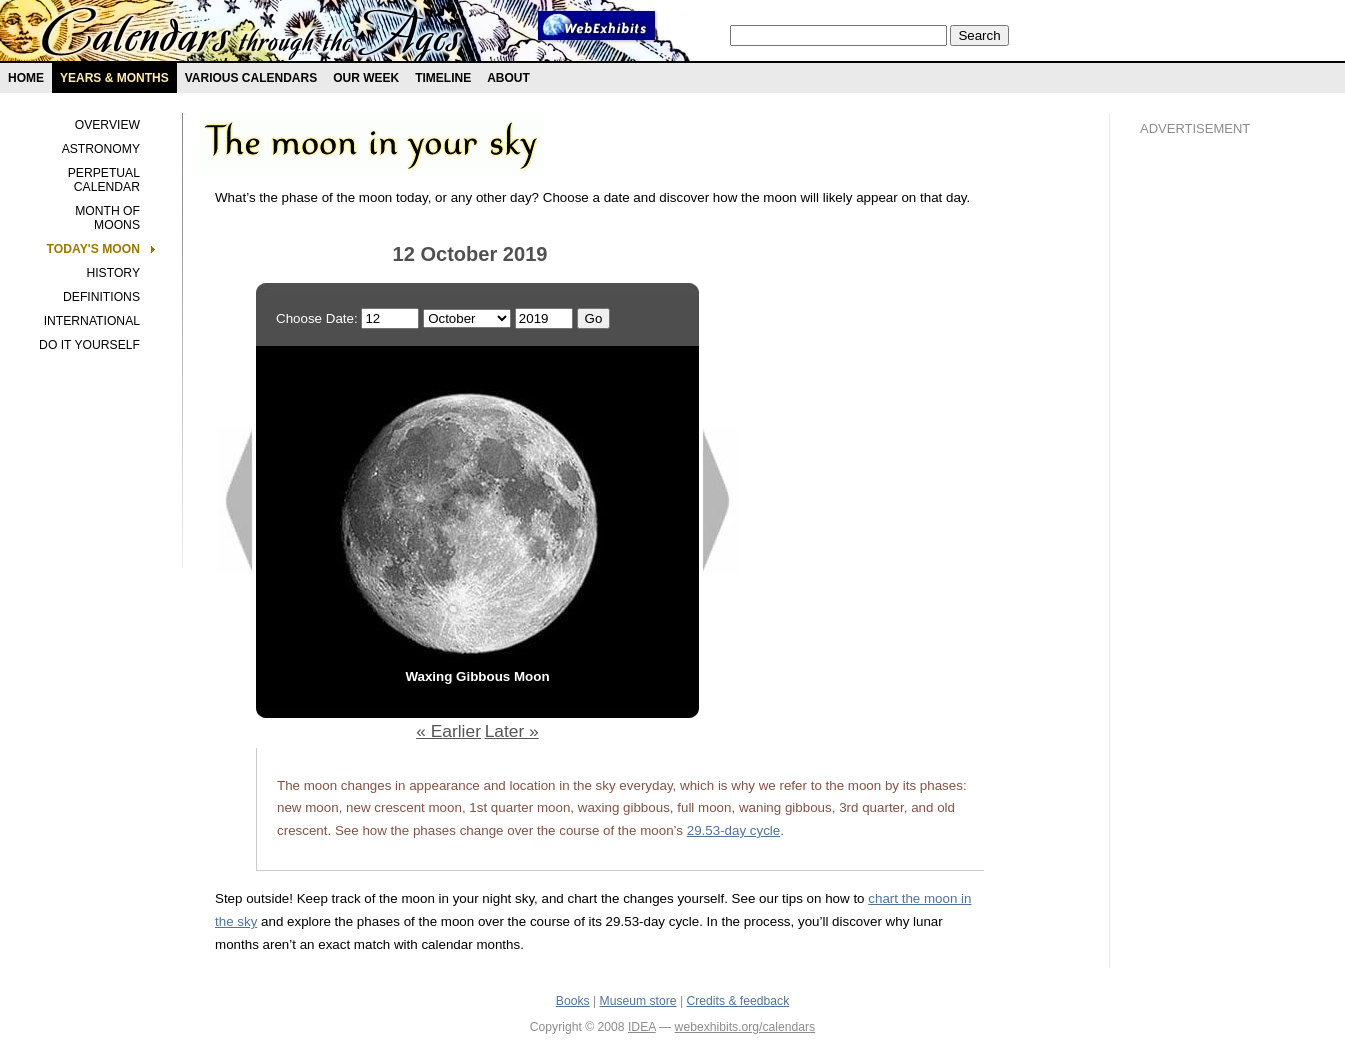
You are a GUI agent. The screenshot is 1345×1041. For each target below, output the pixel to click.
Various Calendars (251, 78)
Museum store (638, 1001)
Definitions (101, 297)
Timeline (443, 78)
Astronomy (101, 149)
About (508, 78)
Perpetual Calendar (104, 180)
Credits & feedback (738, 1001)
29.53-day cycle (734, 830)
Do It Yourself (89, 345)
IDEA (642, 1027)
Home (26, 78)
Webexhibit (597, 25)
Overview (107, 125)
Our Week (366, 78)
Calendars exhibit (252, 35)
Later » (512, 731)
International (92, 321)
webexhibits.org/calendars (745, 1027)
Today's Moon (93, 249)
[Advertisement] (1220, 491)
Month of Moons (107, 218)
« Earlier (448, 731)
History (113, 273)
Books (573, 1001)
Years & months (114, 78)
